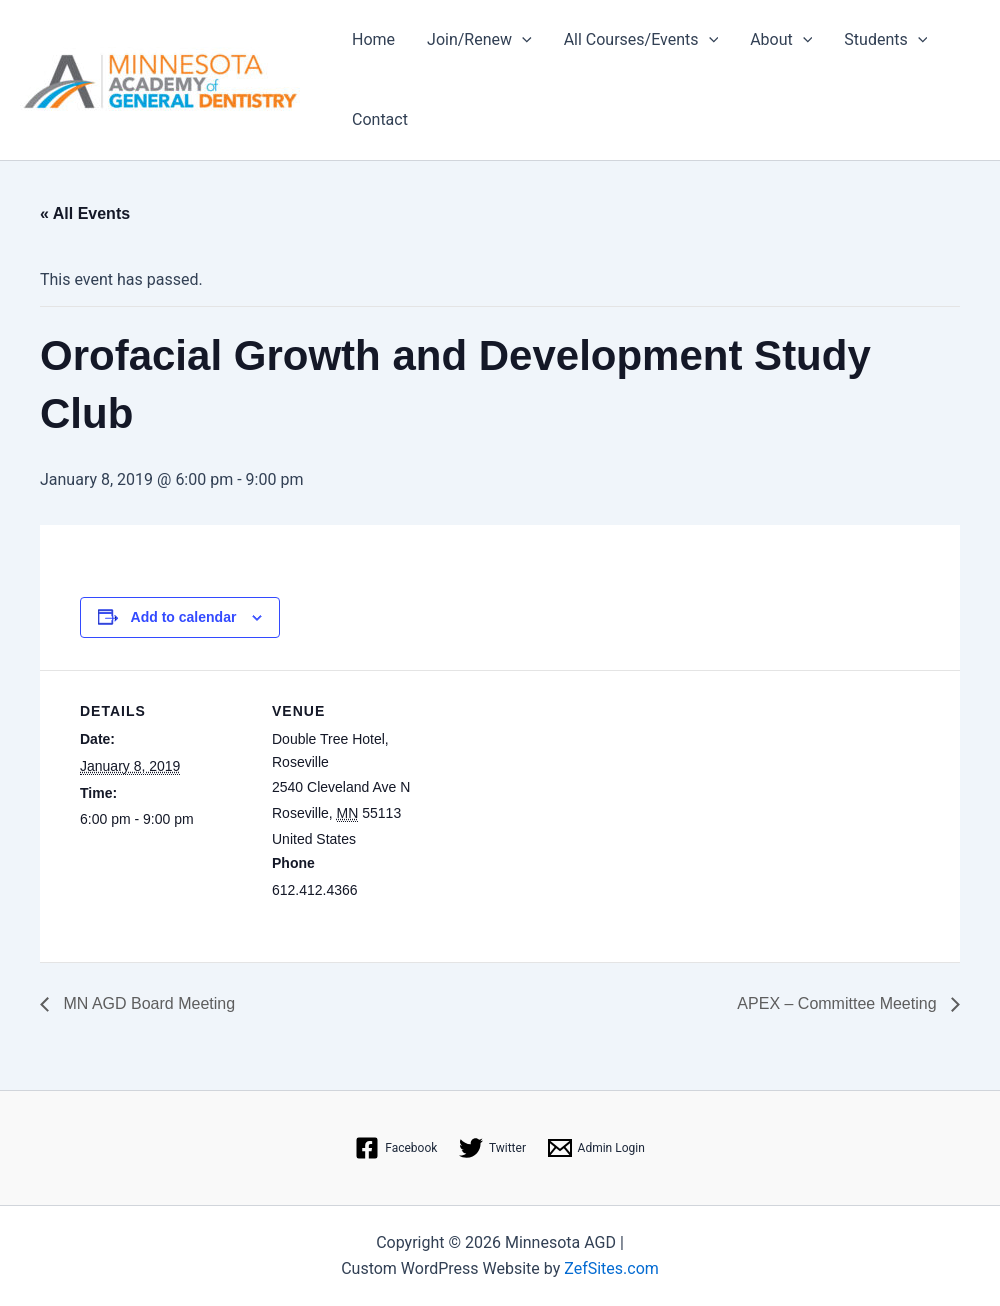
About (781, 40)
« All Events (85, 213)
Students (885, 40)
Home (373, 39)
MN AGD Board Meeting (147, 1003)
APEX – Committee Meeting (839, 1003)
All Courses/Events (641, 40)
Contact (380, 119)
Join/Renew (479, 40)
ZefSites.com (611, 1268)
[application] (522, 40)
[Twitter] (492, 1148)
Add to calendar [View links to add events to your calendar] (184, 617)
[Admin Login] (596, 1148)
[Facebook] (396, 1148)
